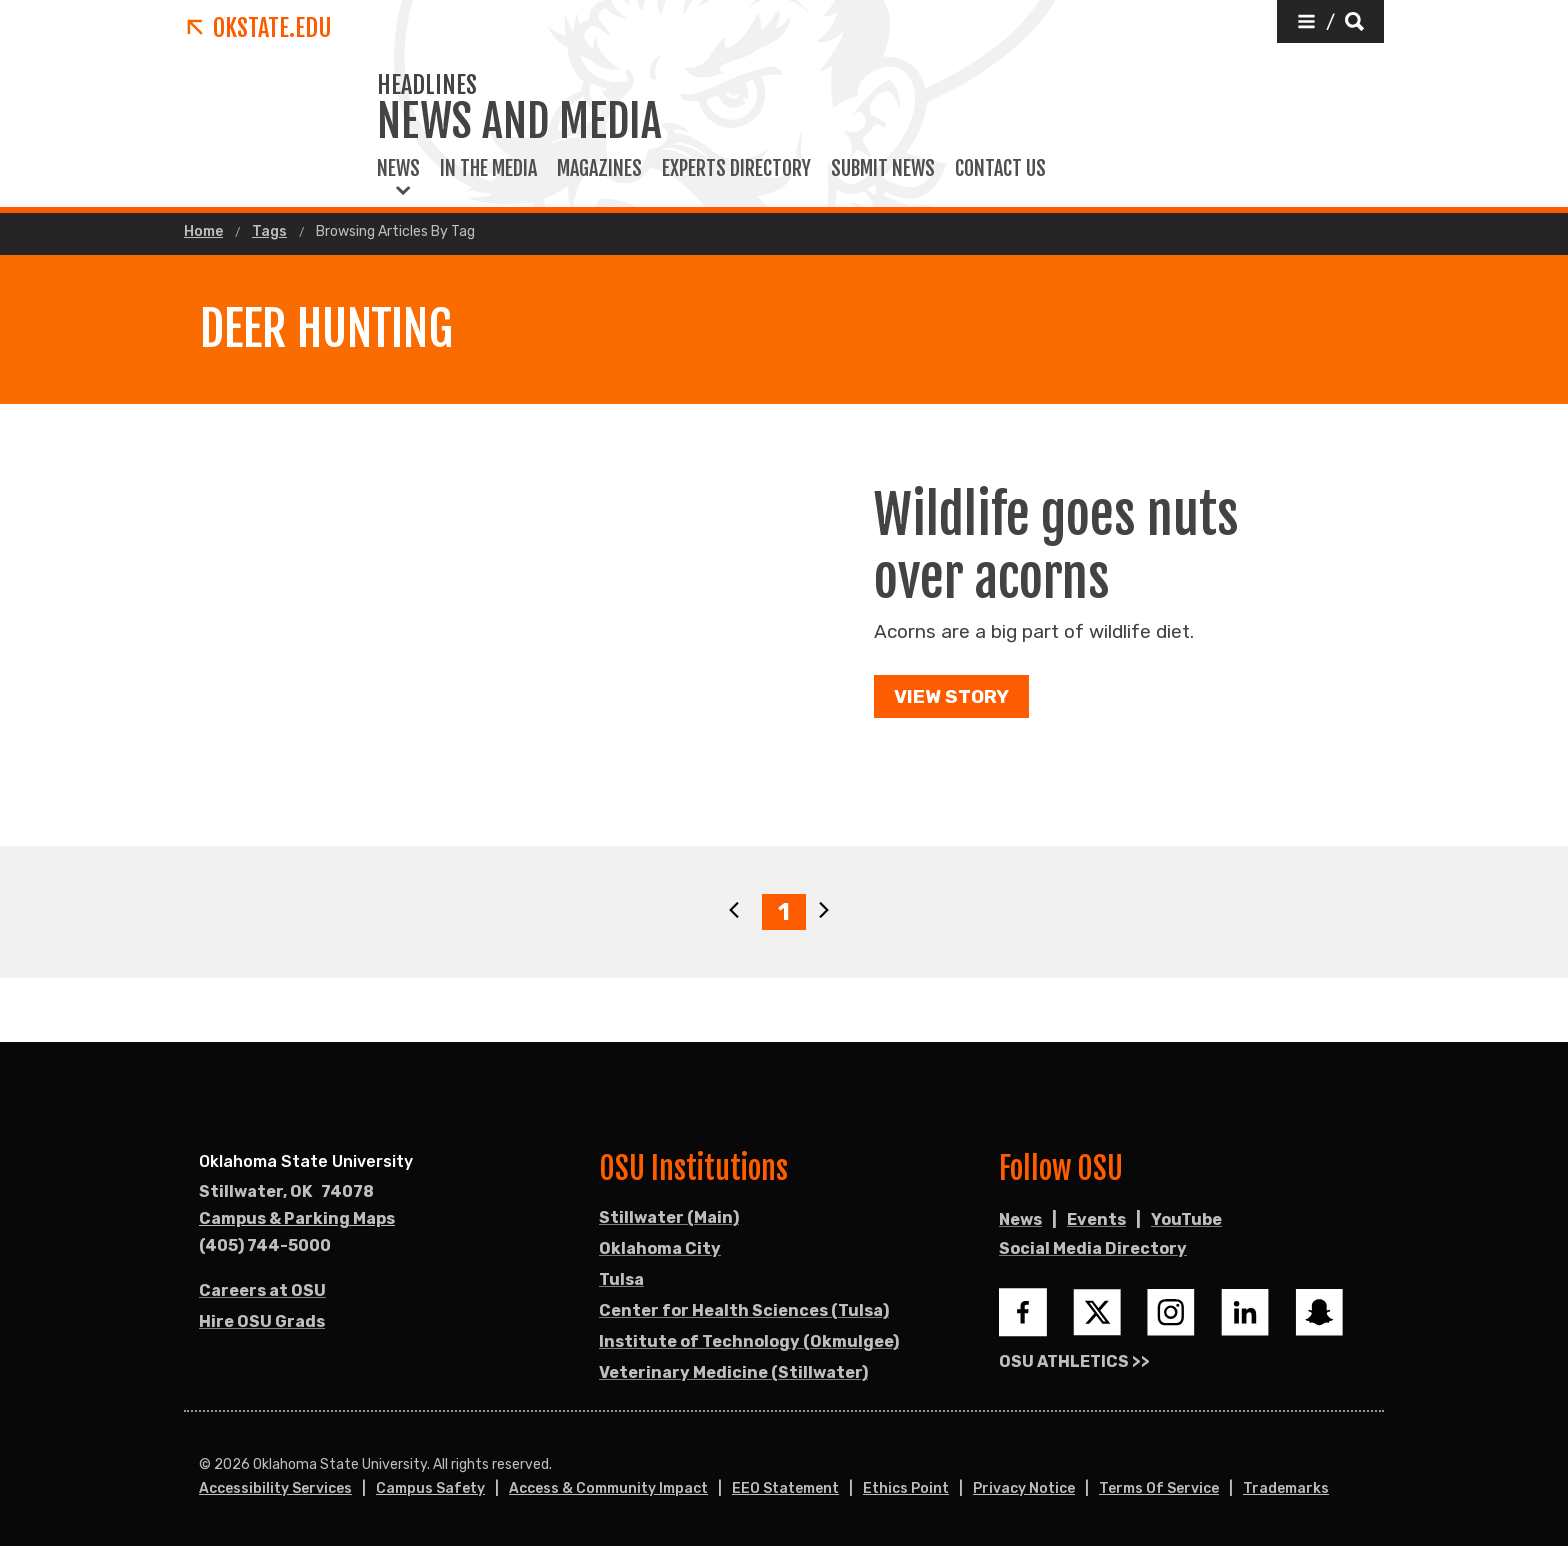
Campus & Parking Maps (297, 1218)
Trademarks (1286, 1488)
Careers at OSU (262, 1290)
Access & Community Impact (608, 1488)
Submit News (883, 169)
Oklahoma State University (306, 1161)
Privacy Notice (1024, 1488)
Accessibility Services (275, 1488)
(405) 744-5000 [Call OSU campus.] (265, 1245)
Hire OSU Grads (262, 1321)
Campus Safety (430, 1488)
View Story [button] (951, 696)
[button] (1330, 21)
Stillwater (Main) (669, 1217)
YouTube (1186, 1219)
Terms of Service (1159, 1488)
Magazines (599, 169)
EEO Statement (785, 1488)
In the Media (488, 169)
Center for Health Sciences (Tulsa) (744, 1310)
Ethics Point (906, 1488)
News (398, 169)
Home (203, 232)
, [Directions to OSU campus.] (286, 1192)
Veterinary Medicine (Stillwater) (733, 1372)
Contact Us (1000, 169)
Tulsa (621, 1279)
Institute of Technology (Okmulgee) (749, 1341)
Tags (269, 232)
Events (1096, 1219)
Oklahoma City (660, 1248)
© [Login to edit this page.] (205, 1465)
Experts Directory (736, 169)
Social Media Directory (1093, 1248)
